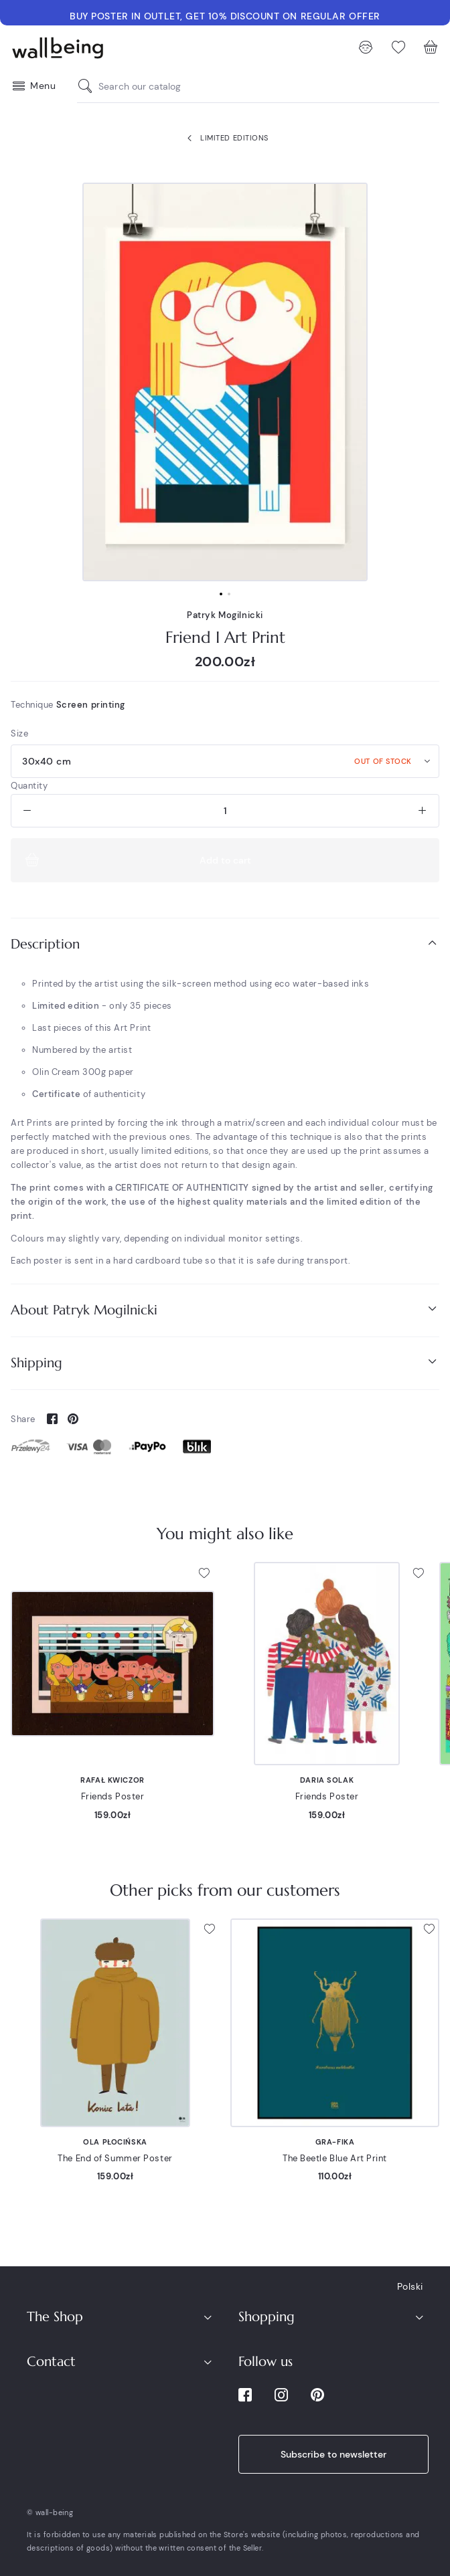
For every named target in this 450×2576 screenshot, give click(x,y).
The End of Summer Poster (115, 2158)
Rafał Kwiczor (112, 1780)
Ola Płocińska (115, 2142)
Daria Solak (327, 1780)
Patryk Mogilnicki (225, 615)
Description (225, 943)
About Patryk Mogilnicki (225, 1309)
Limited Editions (225, 138)
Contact (51, 2361)
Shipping (225, 1362)
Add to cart (136, 860)
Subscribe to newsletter (333, 2454)
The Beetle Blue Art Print (335, 2158)
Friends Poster (113, 1796)
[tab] (225, 944)
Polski (410, 2286)
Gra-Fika (334, 2142)
